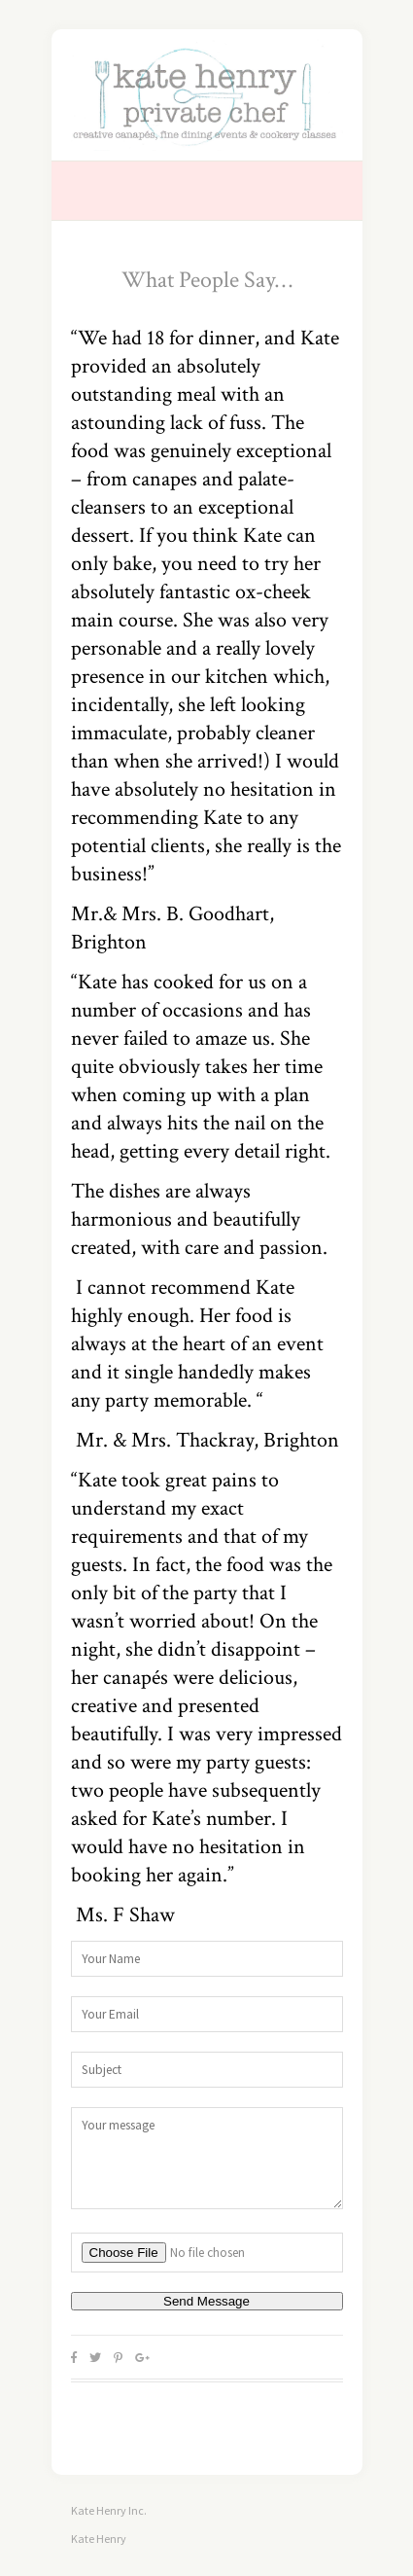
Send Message (206, 2301)
